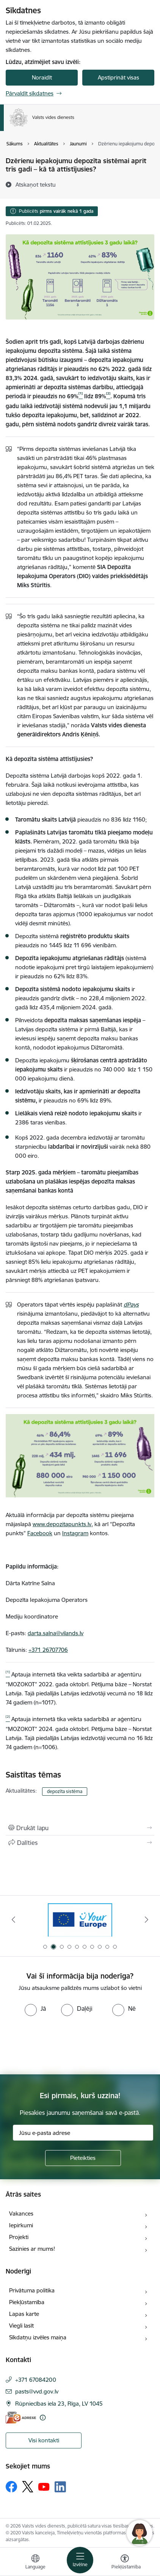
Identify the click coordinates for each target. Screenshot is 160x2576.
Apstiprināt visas (118, 77)
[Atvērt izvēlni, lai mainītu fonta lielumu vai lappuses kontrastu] (124, 2562)
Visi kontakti (43, 2440)
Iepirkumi (21, 2225)
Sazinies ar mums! (32, 2248)
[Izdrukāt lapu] (80, 1828)
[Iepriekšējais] (13, 1919)
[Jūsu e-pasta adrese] (83, 2133)
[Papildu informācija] (42, 2417)
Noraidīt (42, 77)
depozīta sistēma (64, 1791)
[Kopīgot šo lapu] (80, 1842)
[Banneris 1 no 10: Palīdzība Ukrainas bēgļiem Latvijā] (80, 1919)
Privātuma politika (32, 2290)
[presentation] (63, 2044)
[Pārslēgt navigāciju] (80, 2560)
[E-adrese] (21, 2417)
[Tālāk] (146, 1919)
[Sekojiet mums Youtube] (44, 2486)
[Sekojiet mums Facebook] (11, 2486)
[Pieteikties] (83, 2158)
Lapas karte (24, 2313)
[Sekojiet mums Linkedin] (60, 2487)
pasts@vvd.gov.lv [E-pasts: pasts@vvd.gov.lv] (36, 2391)
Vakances (21, 2213)
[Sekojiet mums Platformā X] (27, 2486)
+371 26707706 (48, 1649)
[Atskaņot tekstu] (36, 184)
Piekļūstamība (26, 2302)
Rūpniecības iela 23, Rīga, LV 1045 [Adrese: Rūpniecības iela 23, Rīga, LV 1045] (59, 2403)
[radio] (35, 2008)
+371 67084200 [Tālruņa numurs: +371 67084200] (35, 2379)
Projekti (18, 2237)
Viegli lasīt (21, 2325)
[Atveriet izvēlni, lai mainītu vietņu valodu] (35, 2562)
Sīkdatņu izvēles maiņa (37, 2337)
